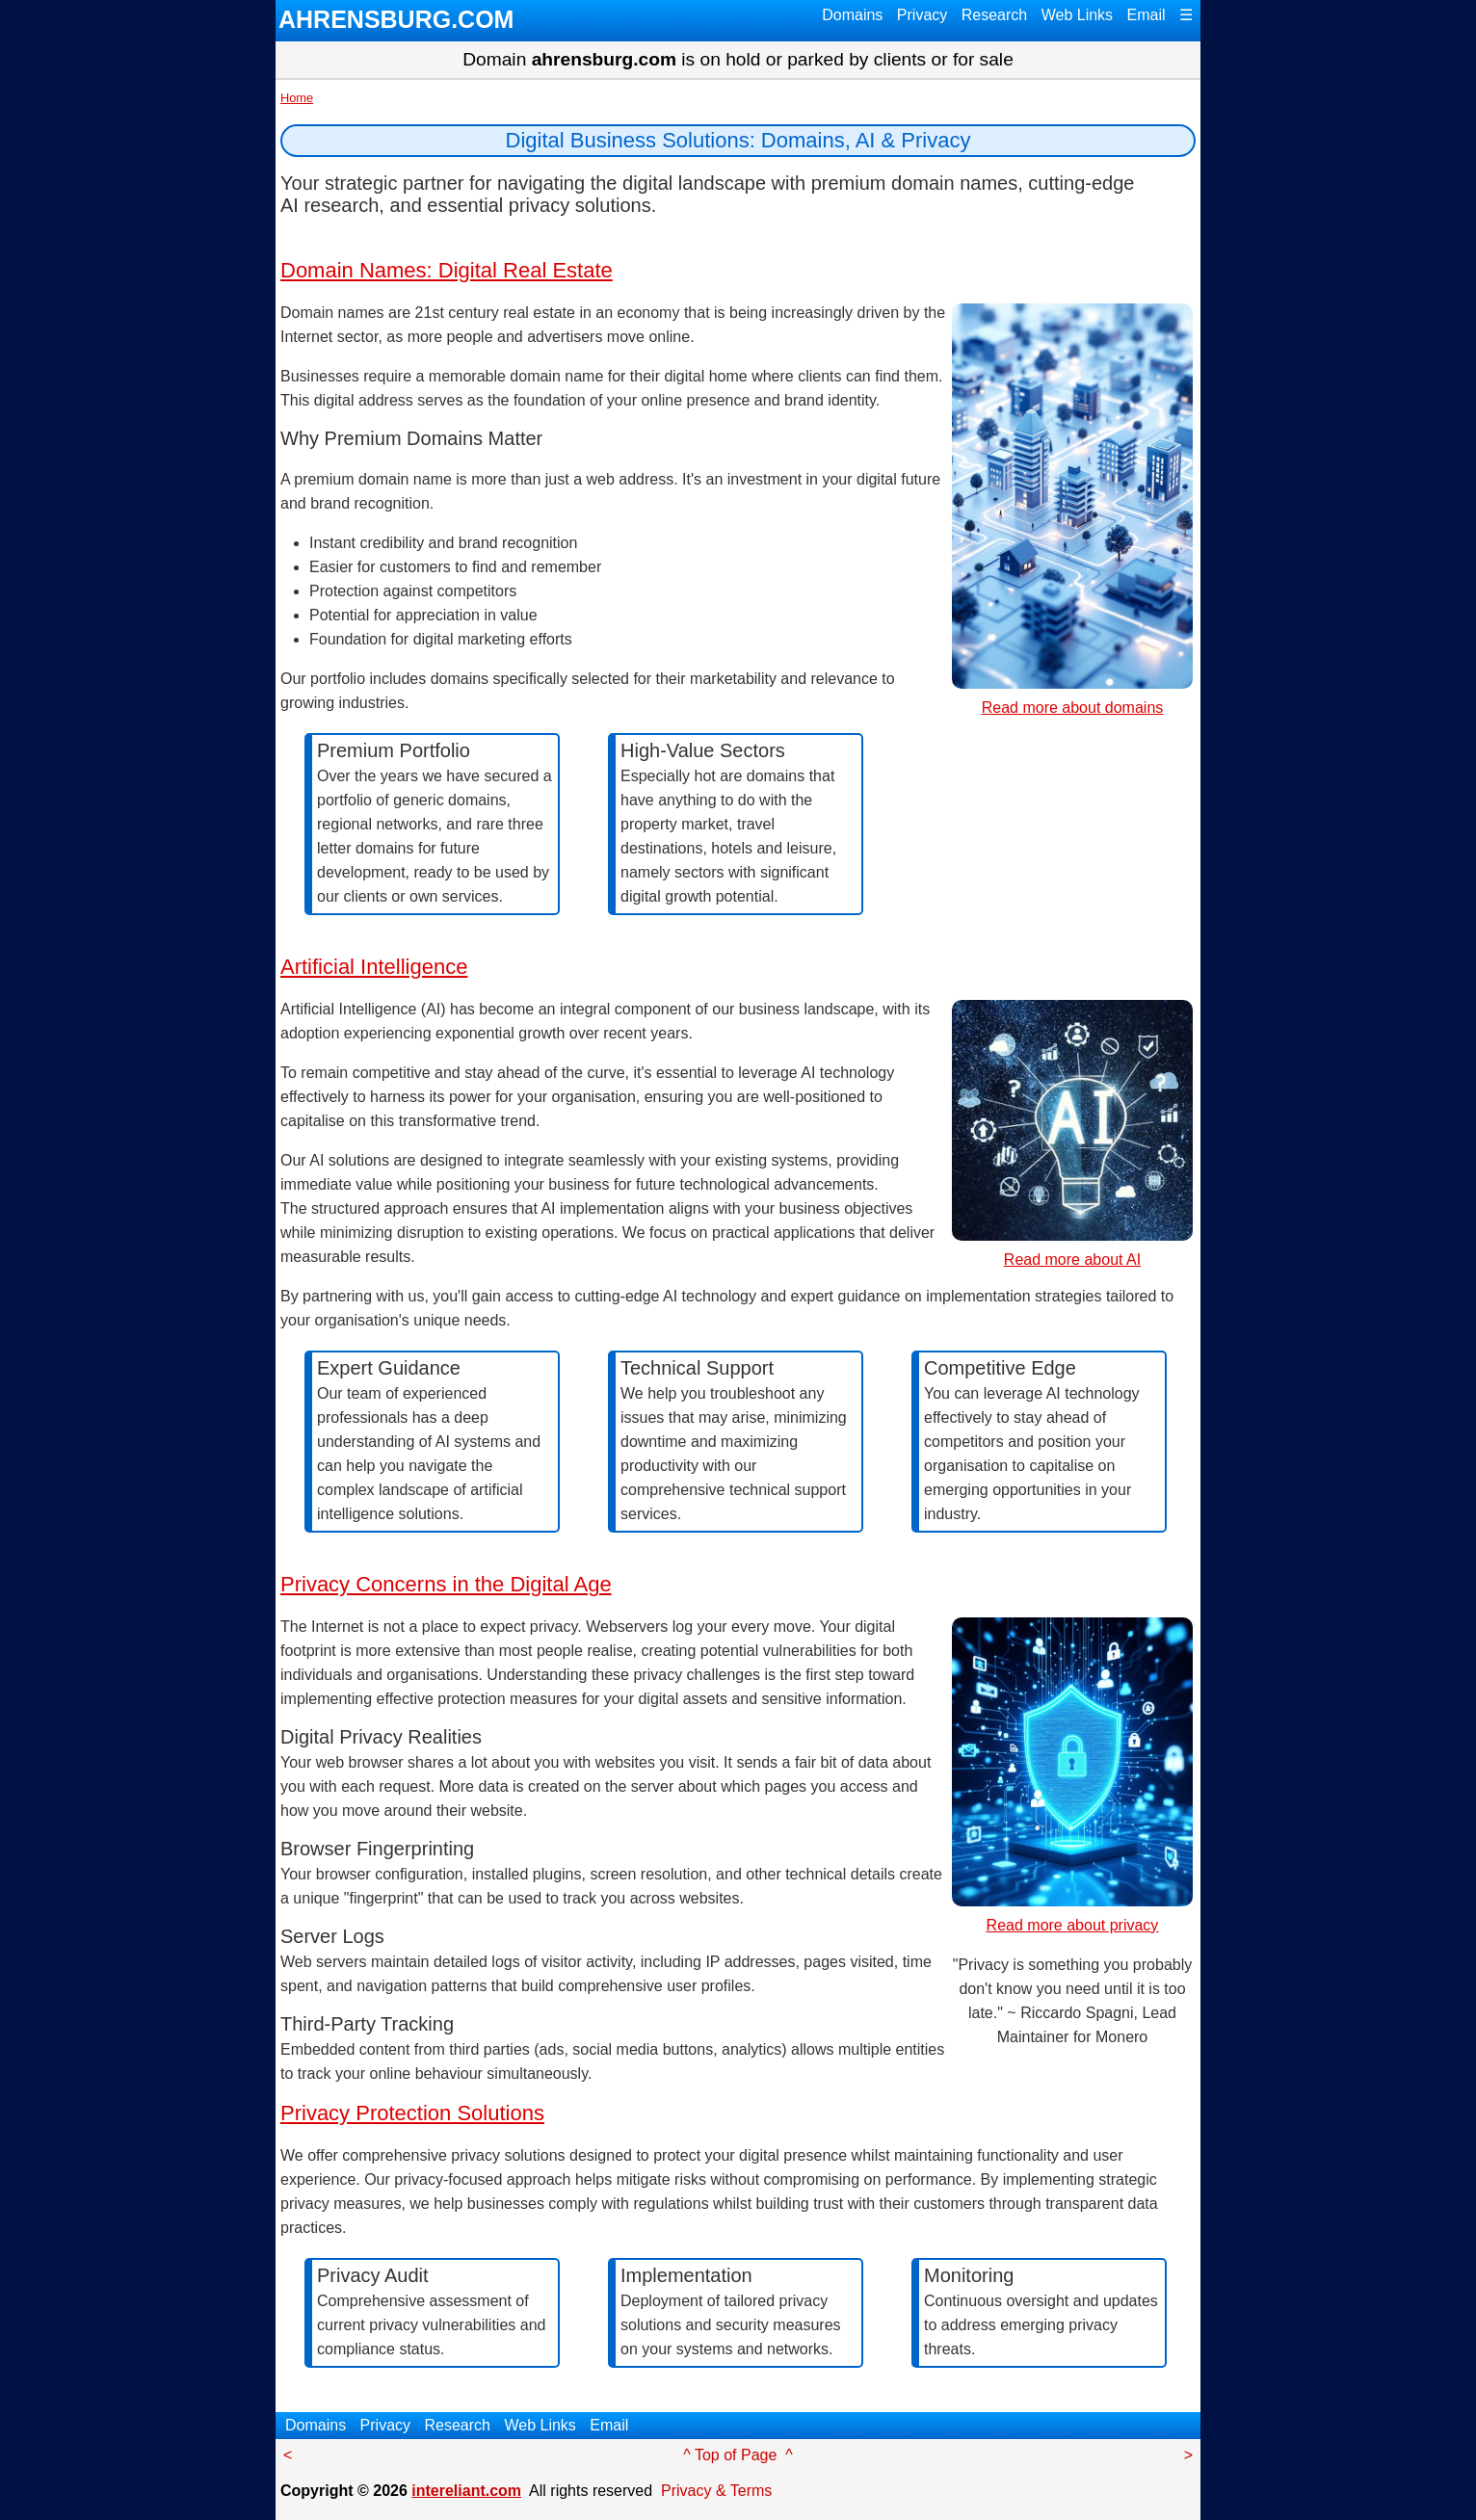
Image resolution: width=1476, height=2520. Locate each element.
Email (1146, 15)
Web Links (1077, 15)
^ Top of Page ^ (737, 2455)
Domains (852, 15)
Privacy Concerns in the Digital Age (446, 1584)
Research (994, 15)
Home (296, 98)
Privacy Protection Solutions (412, 2113)
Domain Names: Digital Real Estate (446, 270)
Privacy (922, 15)
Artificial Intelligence (373, 967)
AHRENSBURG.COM (396, 19)
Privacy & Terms (716, 2490)
